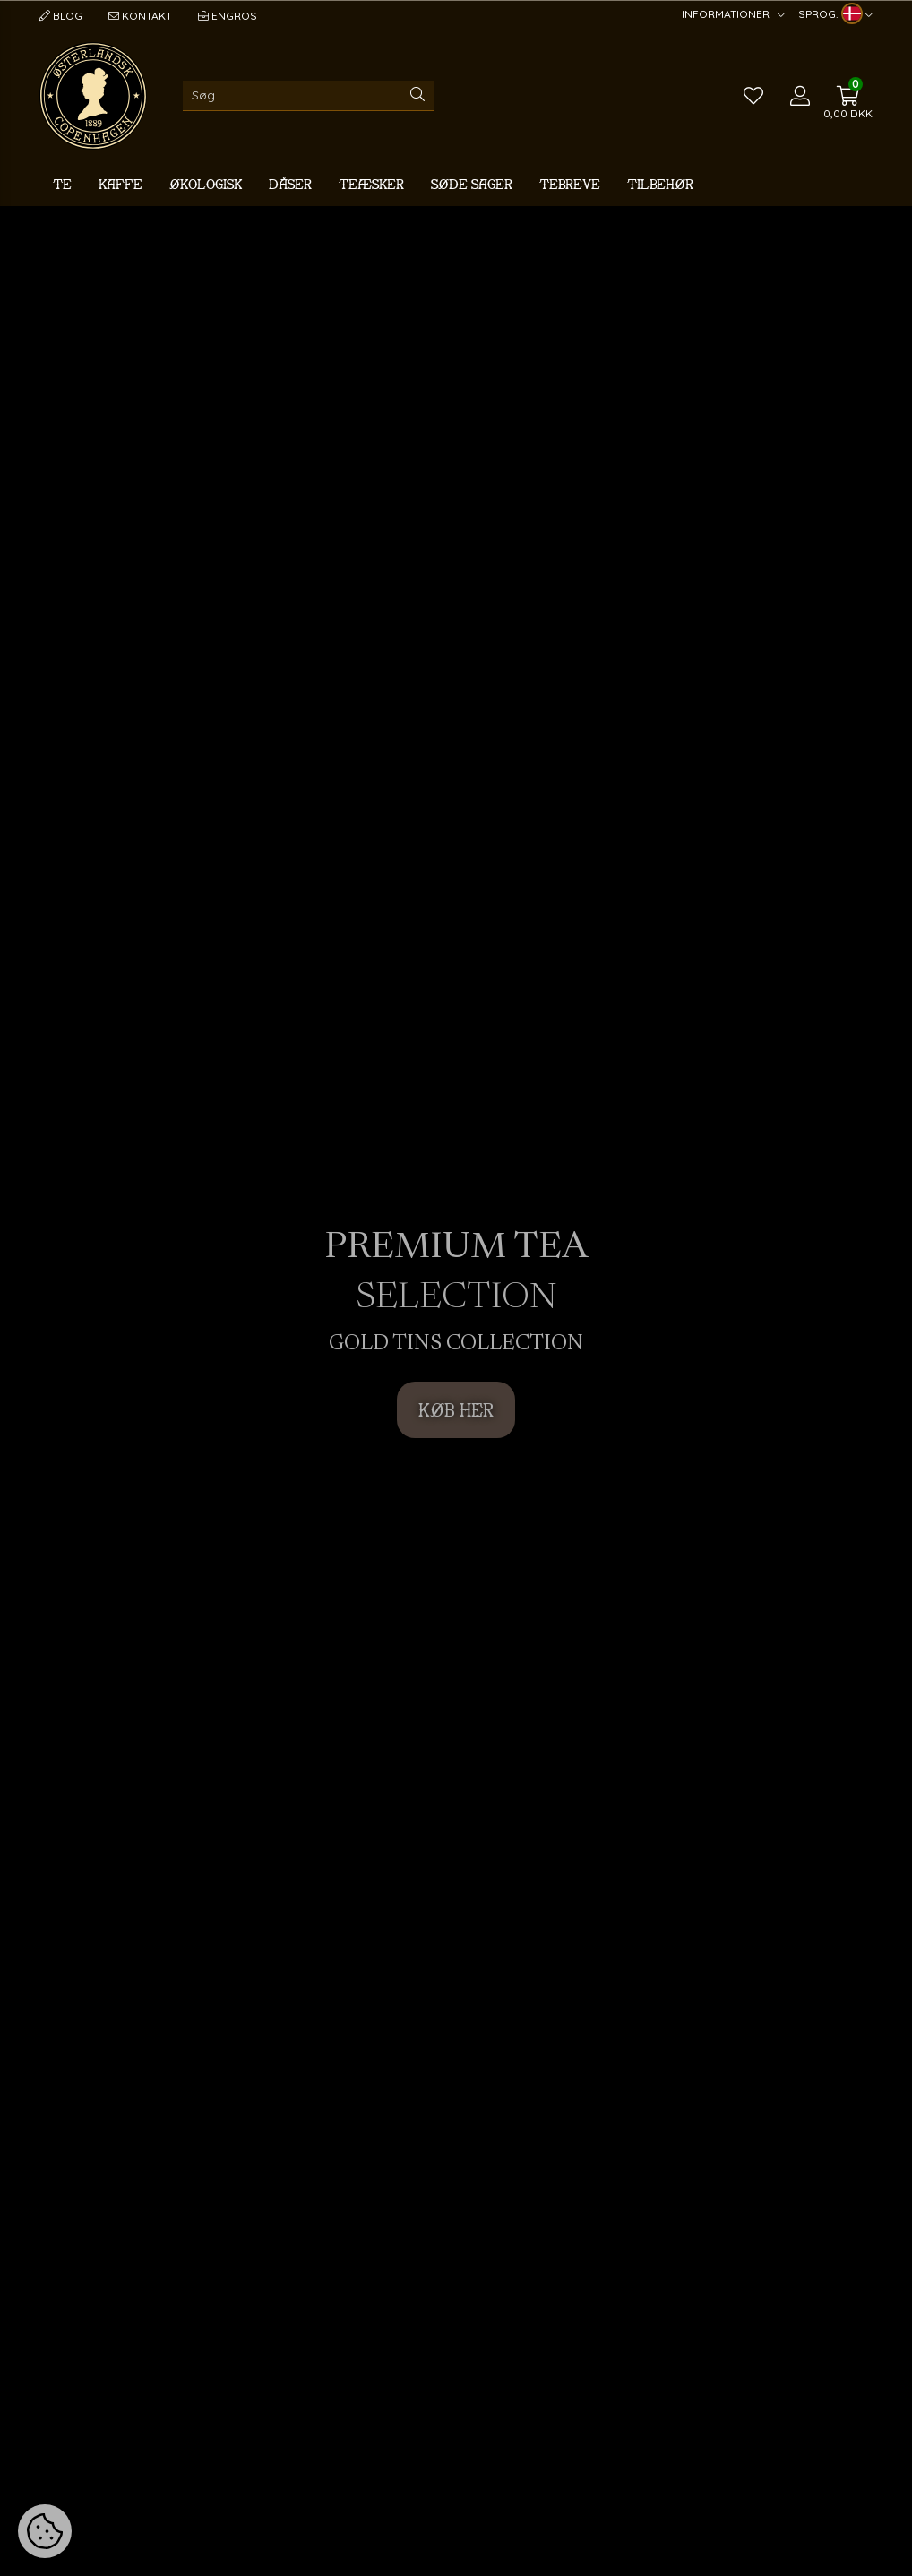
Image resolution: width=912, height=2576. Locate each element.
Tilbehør (660, 184)
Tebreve (569, 184)
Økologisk (205, 184)
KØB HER (456, 1410)
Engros (227, 15)
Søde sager (471, 184)
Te (62, 184)
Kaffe (120, 184)
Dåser (290, 184)
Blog (60, 15)
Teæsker (371, 184)
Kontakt (140, 15)
